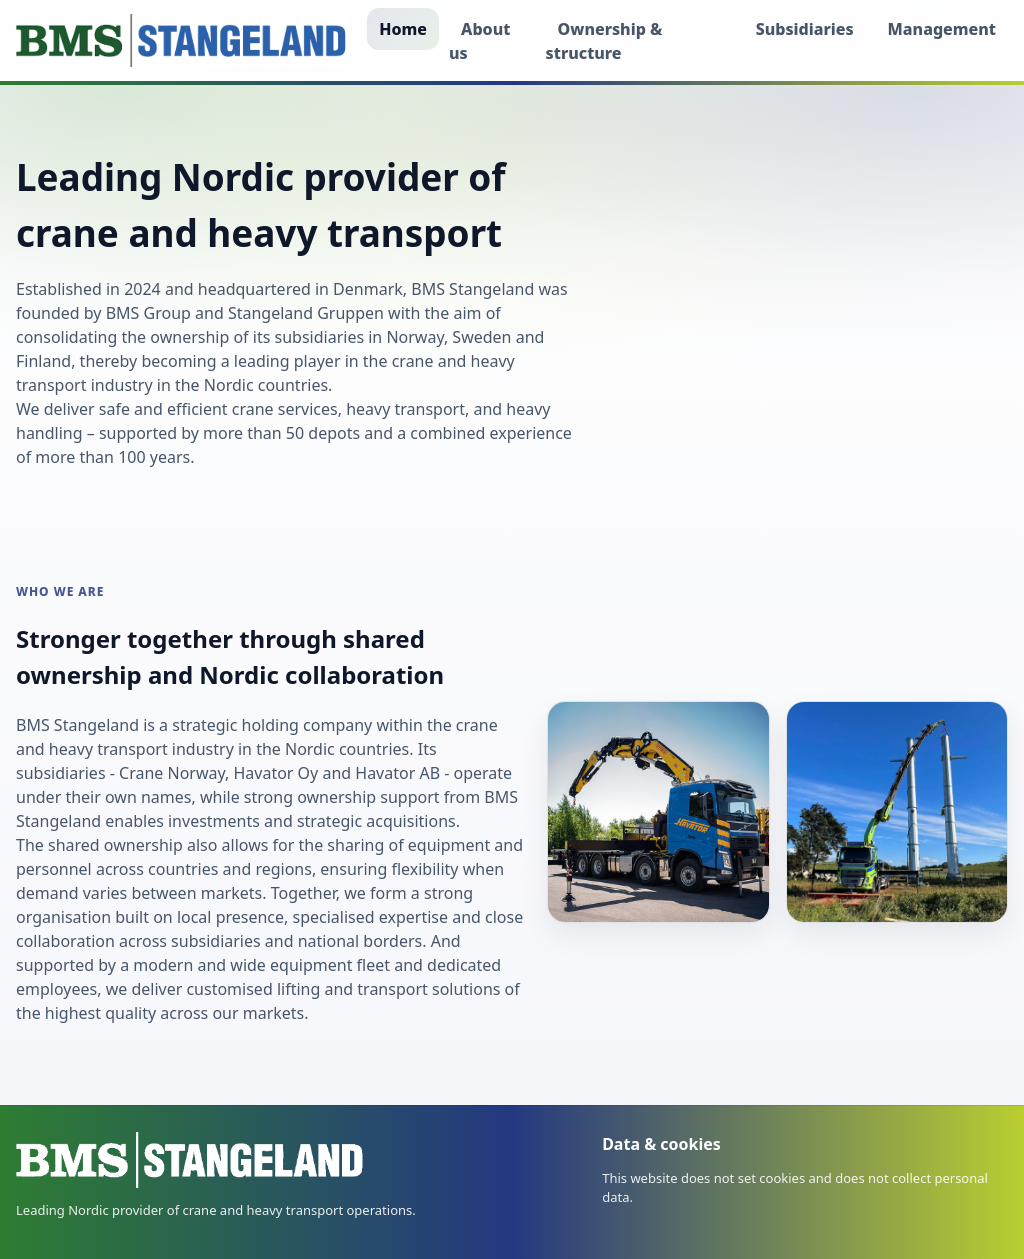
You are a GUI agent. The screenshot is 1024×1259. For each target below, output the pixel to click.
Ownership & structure (604, 41)
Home (403, 29)
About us (479, 41)
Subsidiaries (805, 29)
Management (942, 29)
